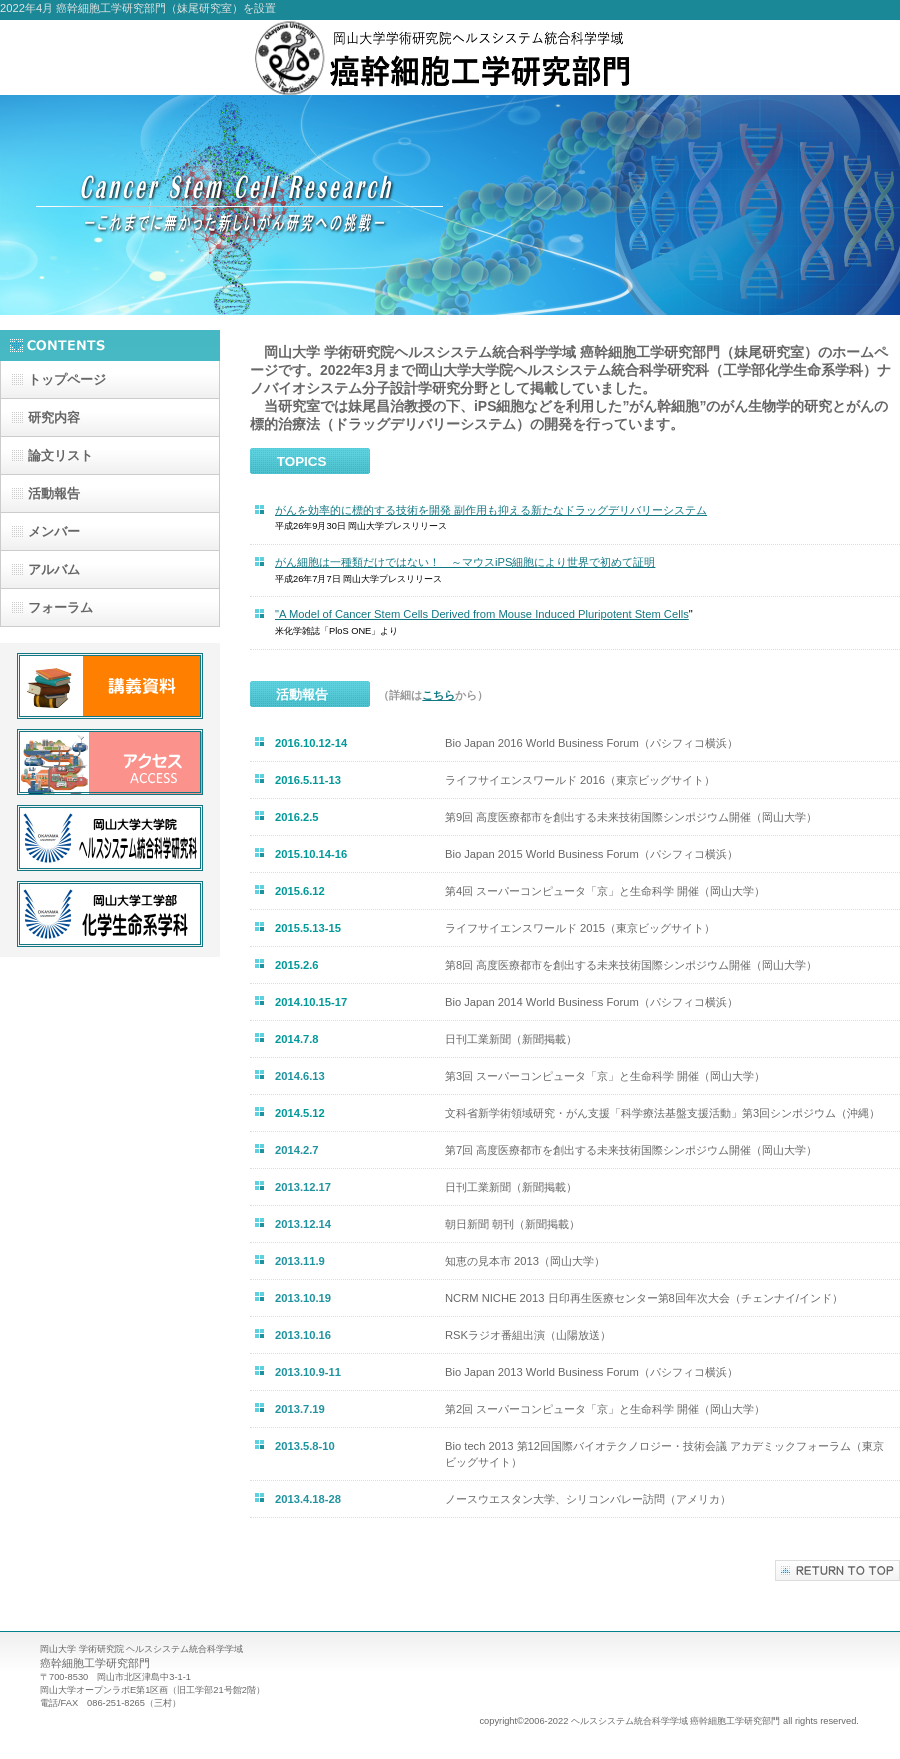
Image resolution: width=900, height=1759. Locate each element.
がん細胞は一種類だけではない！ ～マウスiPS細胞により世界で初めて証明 (465, 562)
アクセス (110, 762)
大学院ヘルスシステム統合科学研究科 (110, 838)
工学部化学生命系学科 (110, 914)
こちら (438, 695)
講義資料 (110, 686)
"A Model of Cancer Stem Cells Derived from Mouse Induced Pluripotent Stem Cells (482, 614)
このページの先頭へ (837, 1570)
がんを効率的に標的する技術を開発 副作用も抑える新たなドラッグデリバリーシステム (491, 510)
